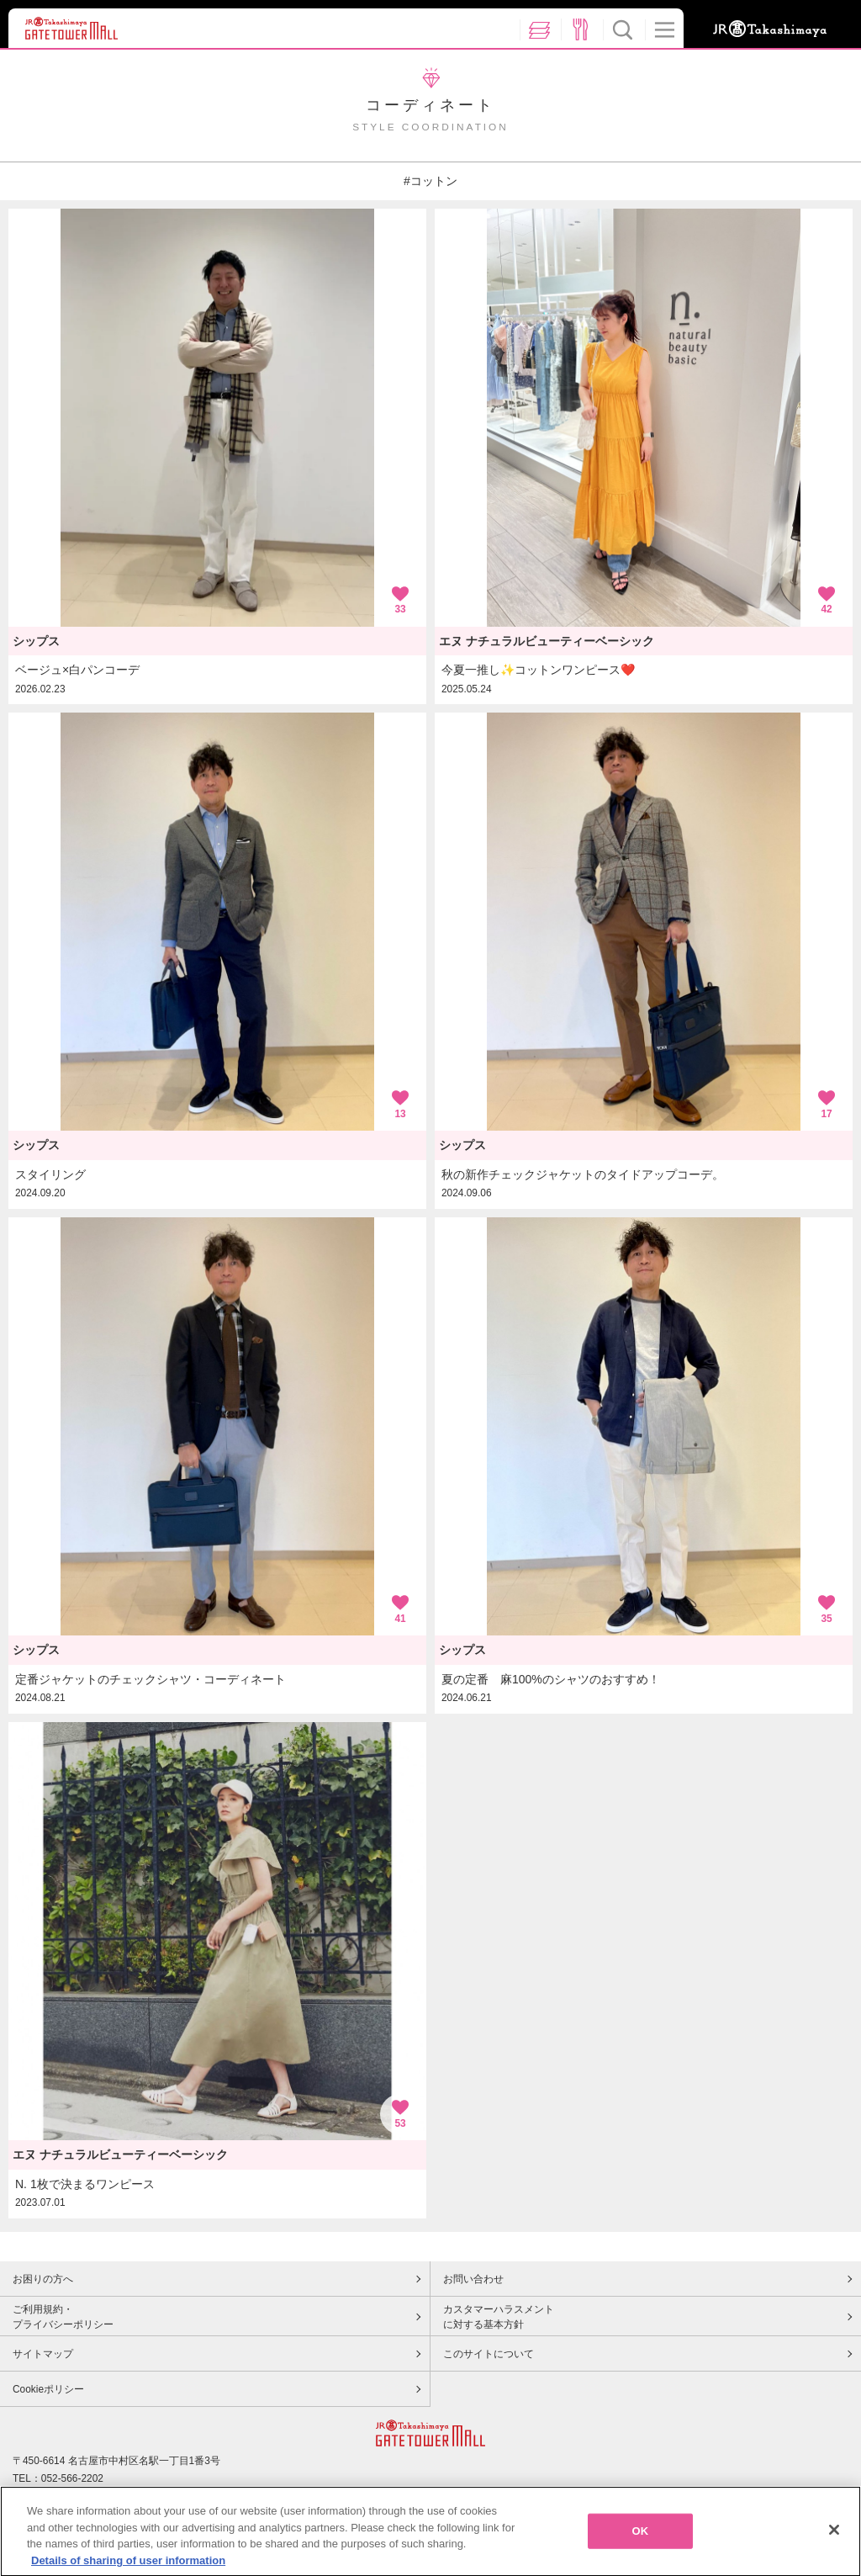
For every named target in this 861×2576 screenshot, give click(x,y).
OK (640, 2542)
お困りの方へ (43, 2279)
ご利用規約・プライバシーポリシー (63, 2316)
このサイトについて (488, 2354)
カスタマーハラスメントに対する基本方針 (498, 2316)
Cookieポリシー (48, 2389)
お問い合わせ (473, 2279)
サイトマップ (43, 2354)
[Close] (834, 2541)
